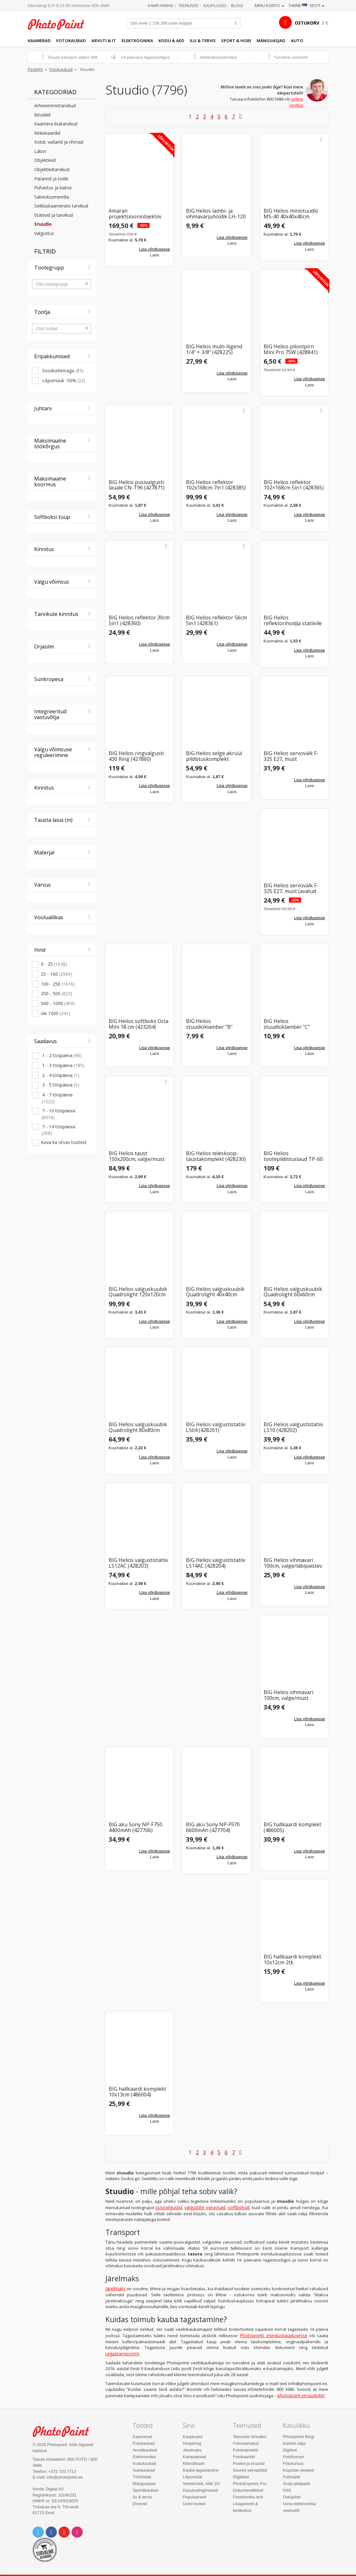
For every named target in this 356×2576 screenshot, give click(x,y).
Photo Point (65, 2431)
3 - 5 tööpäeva (60, 1085)
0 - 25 (54, 964)
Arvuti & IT (103, 40)
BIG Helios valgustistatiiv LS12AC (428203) (138, 1563)
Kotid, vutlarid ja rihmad (58, 142)
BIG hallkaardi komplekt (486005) (292, 1827)
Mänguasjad (271, 40)
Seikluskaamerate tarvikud (61, 206)
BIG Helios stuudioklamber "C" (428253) (287, 1024)
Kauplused (214, 5)
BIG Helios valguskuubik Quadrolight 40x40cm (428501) (215, 1292)
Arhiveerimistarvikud (55, 105)
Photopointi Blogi (298, 2436)
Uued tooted (194, 2503)
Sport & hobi (236, 40)
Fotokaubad (71, 40)
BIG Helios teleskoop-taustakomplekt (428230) (216, 1156)
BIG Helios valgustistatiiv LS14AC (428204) (215, 1563)
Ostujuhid (291, 2497)
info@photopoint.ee (65, 2477)
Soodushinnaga (62, 370)
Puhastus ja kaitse (53, 188)
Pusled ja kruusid (249, 2463)
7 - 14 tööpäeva (58, 1130)
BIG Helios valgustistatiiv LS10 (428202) (293, 1427)
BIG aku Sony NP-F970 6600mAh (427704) (213, 1827)
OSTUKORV (307, 23)
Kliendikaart (194, 2463)
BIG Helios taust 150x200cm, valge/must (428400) (137, 1156)
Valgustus (44, 233)
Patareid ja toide (51, 179)
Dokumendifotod (248, 2490)
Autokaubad (144, 2470)
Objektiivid (45, 160)
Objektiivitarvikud (51, 169)
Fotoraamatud (246, 2443)
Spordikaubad (145, 2490)
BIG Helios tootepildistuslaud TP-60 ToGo (293, 1156)
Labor (40, 151)
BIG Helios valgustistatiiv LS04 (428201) (215, 1427)
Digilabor (241, 2476)
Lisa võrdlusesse (154, 249)
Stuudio (43, 224)
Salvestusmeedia (51, 197)
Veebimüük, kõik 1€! (201, 2483)
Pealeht (35, 69)
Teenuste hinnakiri (250, 2436)
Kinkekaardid (47, 133)
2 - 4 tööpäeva (60, 1075)
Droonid (140, 2503)
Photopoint (60, 24)
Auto (297, 40)
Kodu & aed (171, 40)
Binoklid (42, 115)
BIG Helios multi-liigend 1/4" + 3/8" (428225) (214, 349)
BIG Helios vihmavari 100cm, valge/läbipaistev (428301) (293, 1563)
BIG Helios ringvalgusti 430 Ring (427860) (136, 756)
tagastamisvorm (122, 2354)
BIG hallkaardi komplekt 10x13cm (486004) (137, 2091)
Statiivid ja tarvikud (53, 215)
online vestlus (296, 102)
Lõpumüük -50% (63, 380)
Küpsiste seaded (298, 2470)
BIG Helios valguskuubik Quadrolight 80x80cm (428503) (138, 1427)
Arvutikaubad (145, 2450)
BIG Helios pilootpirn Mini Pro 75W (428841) (291, 349)
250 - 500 (56, 993)
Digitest (290, 2450)
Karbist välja (294, 2443)
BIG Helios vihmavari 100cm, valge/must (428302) (288, 1695)
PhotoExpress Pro (250, 2483)
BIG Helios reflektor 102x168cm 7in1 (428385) (216, 485)
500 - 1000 (58, 1003)
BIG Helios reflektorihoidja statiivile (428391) (293, 620)
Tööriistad (142, 2476)
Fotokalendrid (245, 2450)
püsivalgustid (169, 2207)
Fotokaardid (244, 2456)
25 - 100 (56, 974)
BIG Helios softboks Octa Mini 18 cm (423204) (138, 1024)
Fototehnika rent (248, 2497)
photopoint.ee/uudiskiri (301, 2395)
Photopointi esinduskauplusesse (273, 2335)
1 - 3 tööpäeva (62, 1065)
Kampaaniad (161, 5)
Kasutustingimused (200, 2490)
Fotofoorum (293, 2456)
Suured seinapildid (250, 2470)
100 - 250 (58, 984)
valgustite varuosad (204, 2207)
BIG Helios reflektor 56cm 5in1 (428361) (216, 620)
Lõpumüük (192, 2476)
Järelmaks (115, 2288)
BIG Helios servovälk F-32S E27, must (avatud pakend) (291, 888)
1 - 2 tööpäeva (61, 1055)
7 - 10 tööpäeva (58, 1114)
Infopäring (192, 2443)
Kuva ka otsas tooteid (63, 1142)
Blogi (237, 5)
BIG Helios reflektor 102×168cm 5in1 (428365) (294, 485)
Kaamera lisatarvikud (55, 124)
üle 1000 (55, 1013)
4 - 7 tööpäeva (57, 1098)
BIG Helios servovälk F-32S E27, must (291, 756)
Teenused (188, 5)
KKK (287, 2490)
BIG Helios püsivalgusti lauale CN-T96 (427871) (137, 485)
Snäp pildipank (296, 2483)
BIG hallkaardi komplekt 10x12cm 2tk (292, 1959)
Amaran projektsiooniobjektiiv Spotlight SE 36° (135, 213)
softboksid (239, 2207)
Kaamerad (39, 40)
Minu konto (269, 5)
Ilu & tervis (203, 40)
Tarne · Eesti (306, 5)
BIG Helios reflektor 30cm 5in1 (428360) (139, 620)
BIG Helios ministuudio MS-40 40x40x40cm (291, 213)
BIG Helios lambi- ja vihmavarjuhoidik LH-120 (216, 213)
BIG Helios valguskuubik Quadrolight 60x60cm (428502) (293, 1292)
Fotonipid (291, 2476)
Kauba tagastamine (201, 2470)
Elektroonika (137, 40)
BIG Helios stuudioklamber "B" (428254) (209, 1024)
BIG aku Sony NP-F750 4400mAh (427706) (135, 1827)
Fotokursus (293, 2463)
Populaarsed (194, 2497)
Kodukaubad (144, 2463)
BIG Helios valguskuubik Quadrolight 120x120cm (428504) (138, 1292)
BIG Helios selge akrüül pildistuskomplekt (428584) (214, 756)
